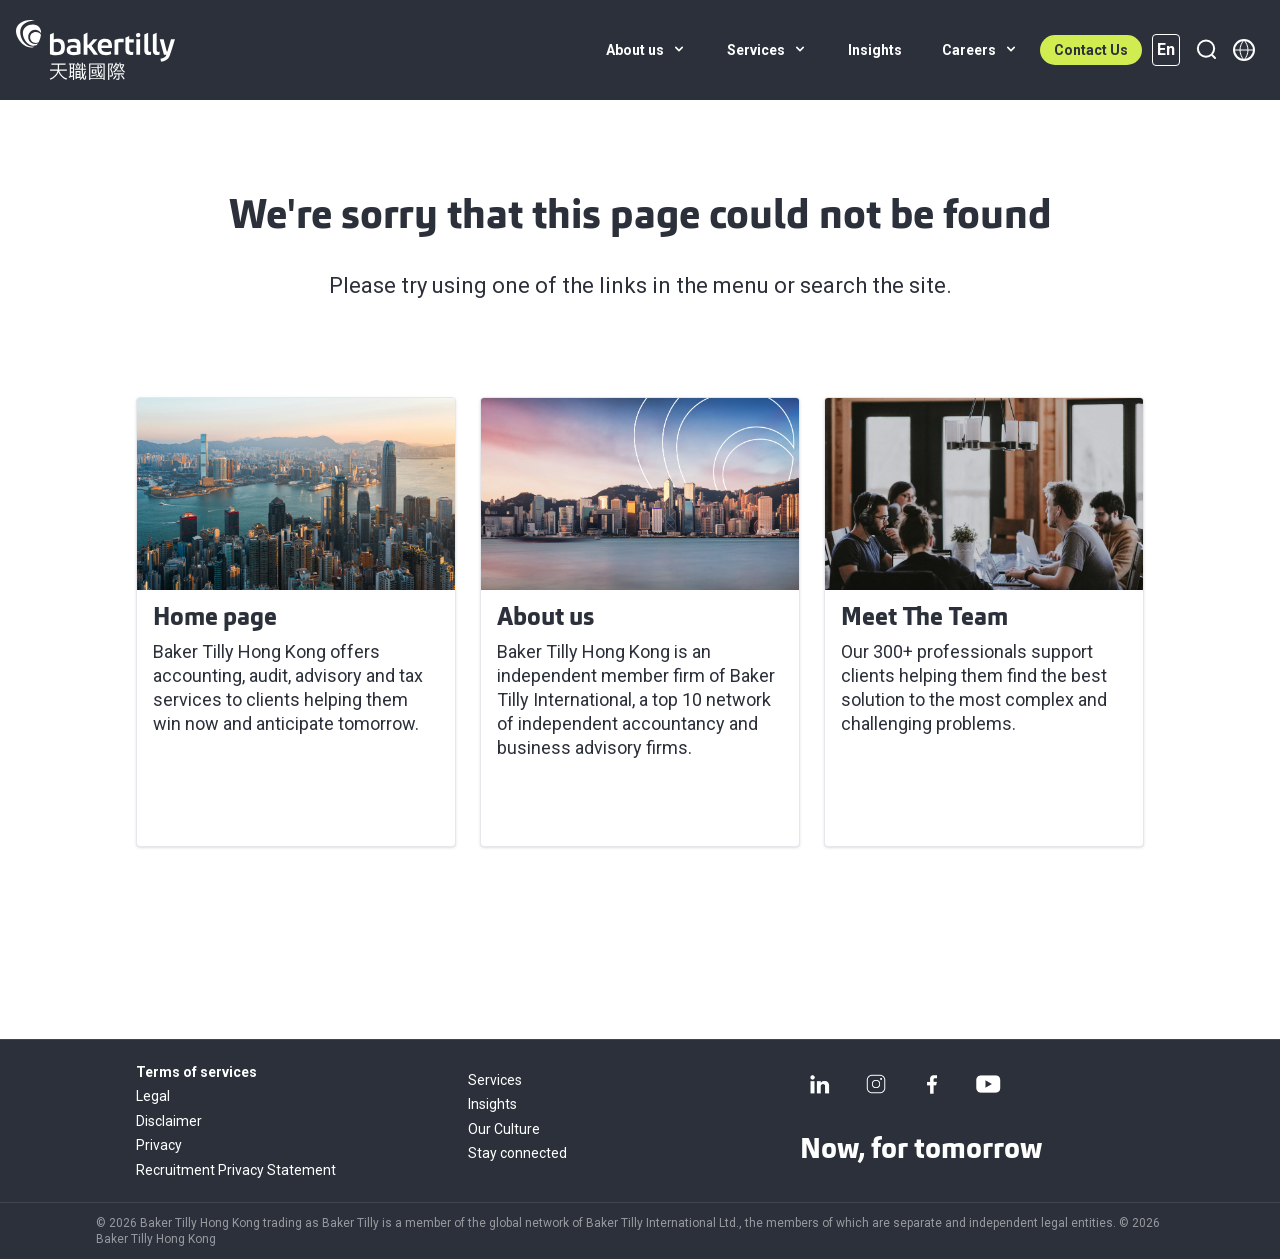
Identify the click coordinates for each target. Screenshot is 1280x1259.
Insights (492, 1104)
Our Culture (504, 1129)
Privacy (159, 1145)
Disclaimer (169, 1121)
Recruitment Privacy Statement (236, 1170)
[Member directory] (1244, 50)
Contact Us (1091, 50)
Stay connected (517, 1153)
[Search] (1206, 50)
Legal (153, 1096)
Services (495, 1080)
